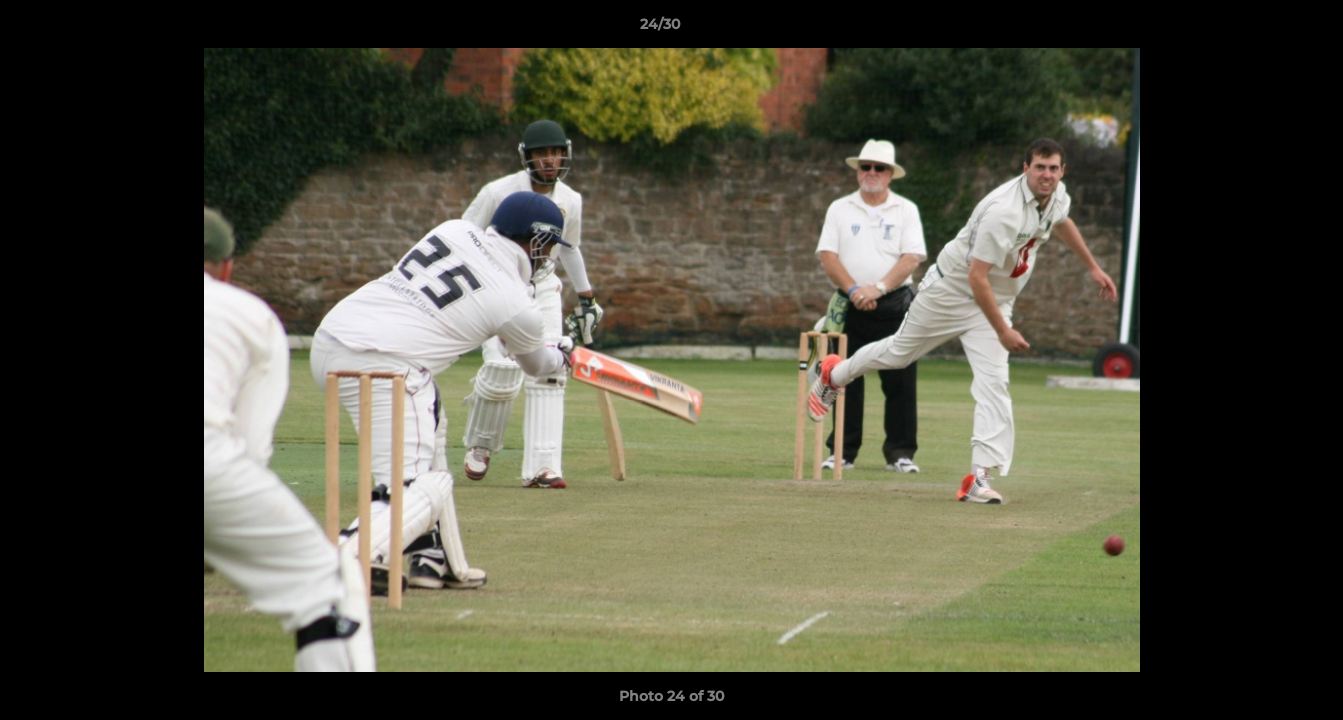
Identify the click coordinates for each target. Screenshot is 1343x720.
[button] (1259, 29)
